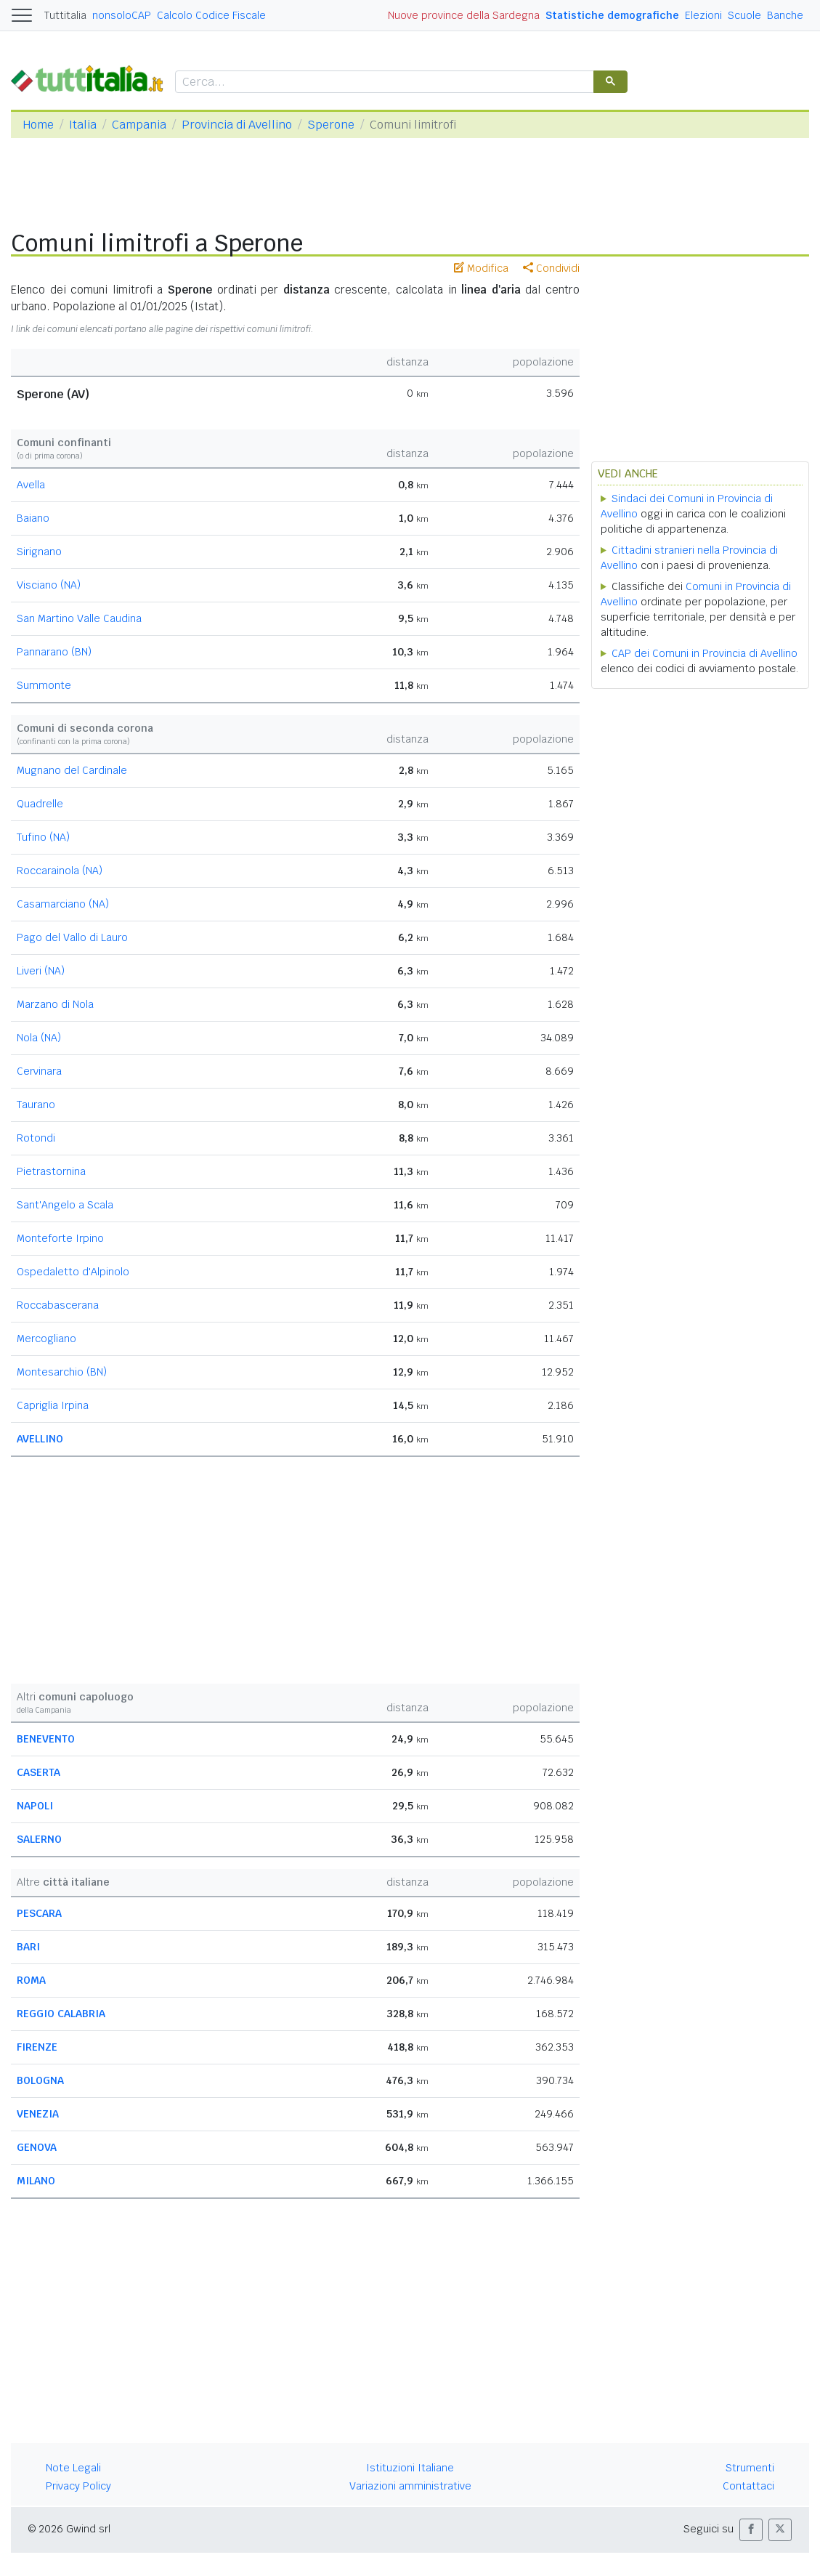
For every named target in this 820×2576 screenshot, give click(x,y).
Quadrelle (40, 803)
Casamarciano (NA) (63, 904)
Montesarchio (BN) (62, 1371)
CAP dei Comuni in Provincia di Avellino (704, 653)
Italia (83, 124)
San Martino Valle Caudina (79, 618)
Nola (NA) (39, 1037)
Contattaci (748, 2485)
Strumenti (750, 2467)
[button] (751, 2530)
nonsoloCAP (121, 15)
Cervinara (39, 1071)
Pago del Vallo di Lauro (72, 937)
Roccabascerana (58, 1305)
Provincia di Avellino (237, 124)
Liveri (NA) (41, 970)
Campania (139, 124)
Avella (31, 484)
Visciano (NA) (49, 584)
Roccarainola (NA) (59, 870)
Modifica (481, 268)
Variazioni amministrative (410, 2485)
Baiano (33, 518)
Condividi (551, 268)
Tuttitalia (65, 15)
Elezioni (703, 15)
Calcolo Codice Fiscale (211, 15)
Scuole (744, 15)
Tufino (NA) (43, 837)
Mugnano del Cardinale (72, 770)
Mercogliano (46, 1338)
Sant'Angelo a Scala (65, 1204)
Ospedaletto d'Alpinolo (73, 1271)
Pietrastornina (51, 1171)
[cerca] (383, 82)
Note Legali (73, 2467)
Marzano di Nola (55, 1004)
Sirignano (39, 551)
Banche (785, 15)
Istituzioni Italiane (410, 2467)
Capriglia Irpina (53, 1405)
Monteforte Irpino (60, 1238)
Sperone (330, 124)
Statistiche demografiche (612, 15)
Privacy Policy (78, 2485)
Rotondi (36, 1137)
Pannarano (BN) (54, 651)
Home (38, 124)
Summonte (44, 685)
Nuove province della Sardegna (464, 15)
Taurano (36, 1104)
